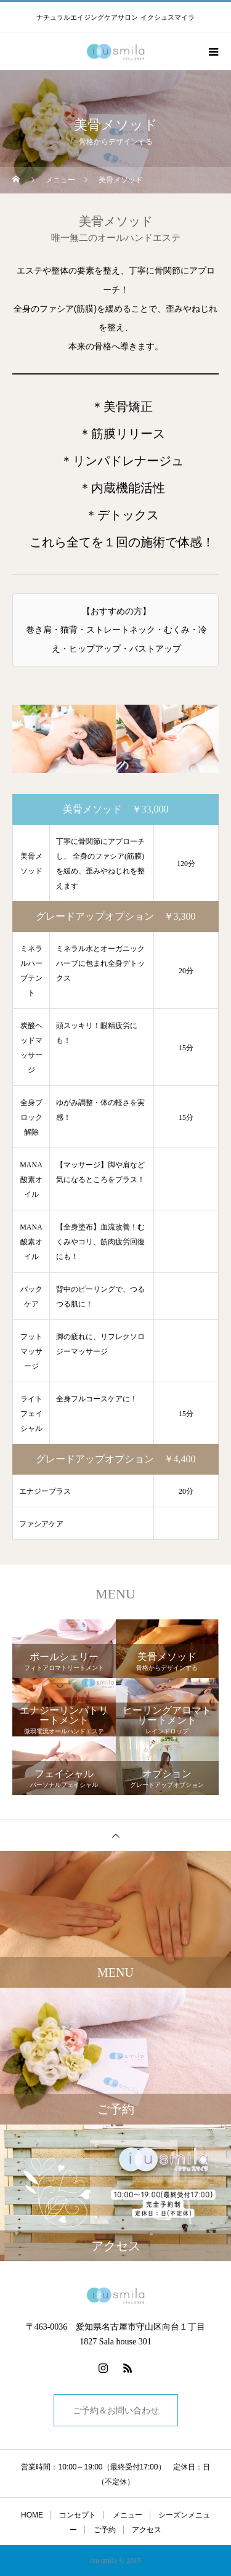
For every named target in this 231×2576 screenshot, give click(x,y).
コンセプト (77, 2515)
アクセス (146, 2529)
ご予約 (105, 2529)
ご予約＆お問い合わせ (116, 2410)
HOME (32, 2515)
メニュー (127, 2515)
